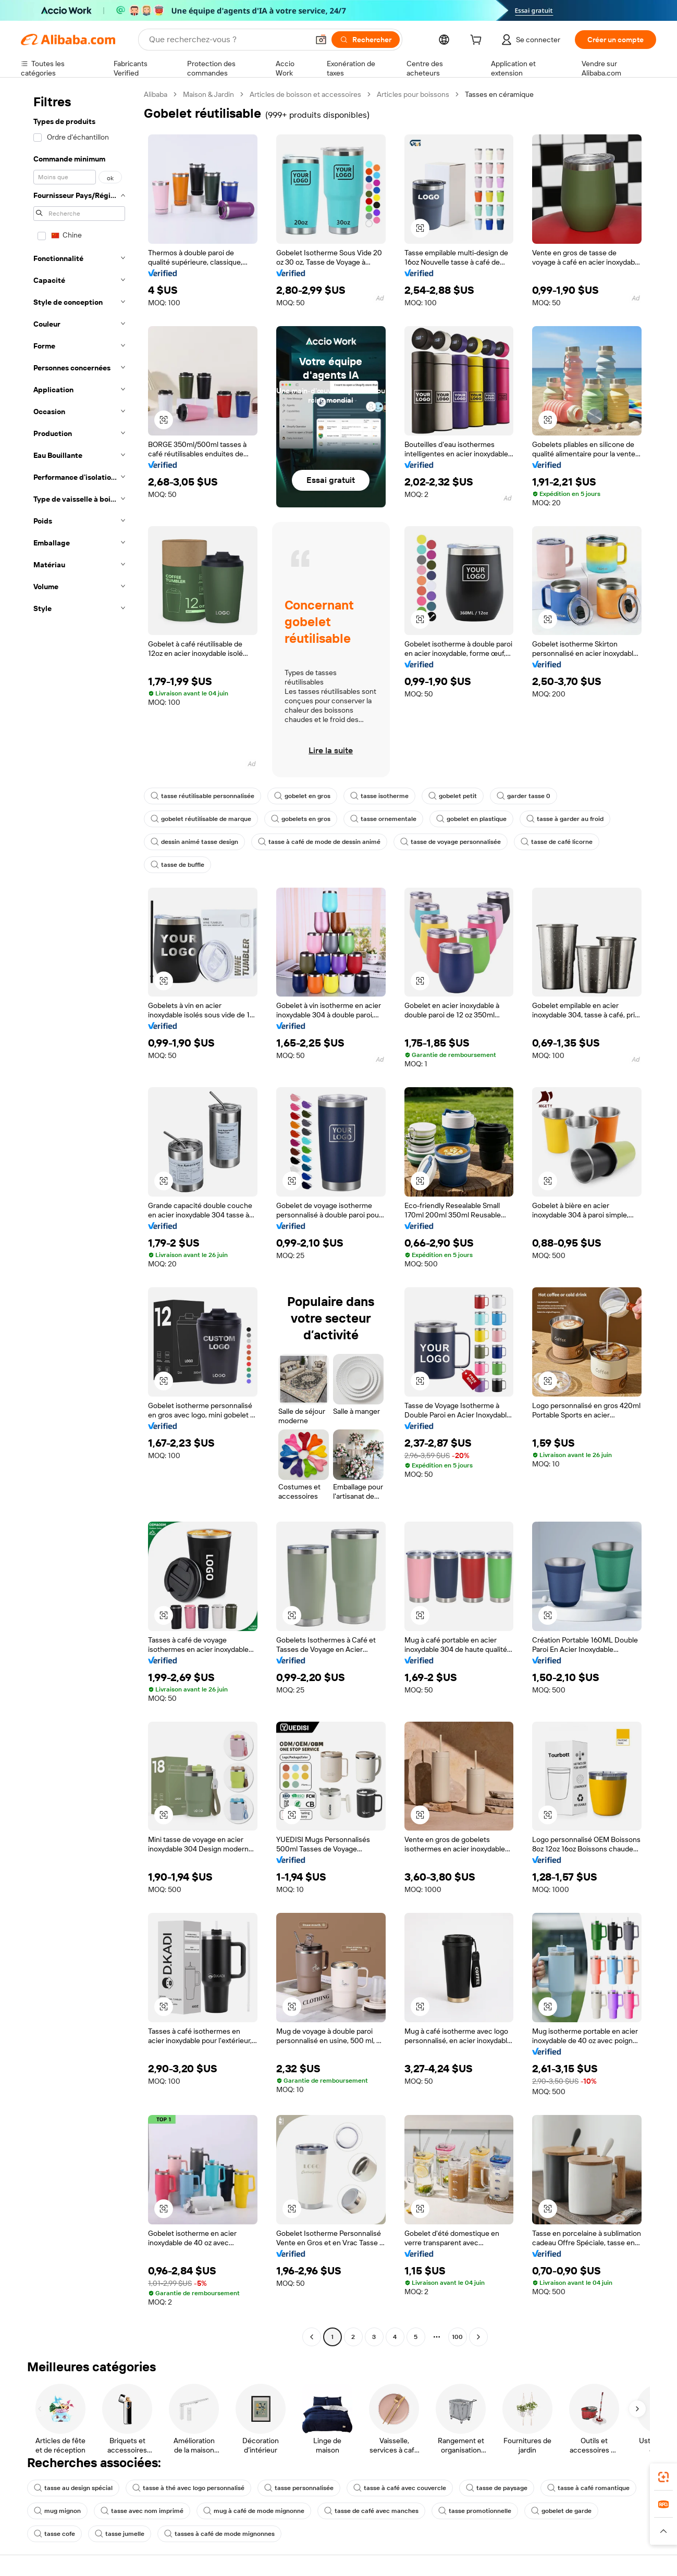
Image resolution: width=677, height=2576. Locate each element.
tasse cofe (54, 2534)
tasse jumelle (119, 2534)
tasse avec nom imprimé (142, 2511)
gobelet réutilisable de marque (201, 819)
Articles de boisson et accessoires (305, 94)
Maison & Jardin (208, 94)
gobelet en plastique (471, 819)
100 (457, 2337)
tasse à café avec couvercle (399, 2488)
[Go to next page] (478, 2337)
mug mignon (57, 2511)
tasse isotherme (379, 796)
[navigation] (79, 1216)
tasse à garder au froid (565, 819)
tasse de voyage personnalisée (450, 842)
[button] (321, 39)
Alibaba (155, 94)
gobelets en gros (300, 819)
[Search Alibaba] (227, 39)
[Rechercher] (365, 39)
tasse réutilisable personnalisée (202, 796)
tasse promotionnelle (474, 2511)
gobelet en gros (302, 796)
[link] (663, 2477)
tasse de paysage (496, 2488)
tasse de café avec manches (371, 2511)
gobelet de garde (561, 2511)
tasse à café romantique (588, 2488)
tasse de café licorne (557, 842)
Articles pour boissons (413, 94)
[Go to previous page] (311, 2337)
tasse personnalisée (299, 2488)
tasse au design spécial (73, 2488)
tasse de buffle (177, 865)
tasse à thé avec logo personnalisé (188, 2488)
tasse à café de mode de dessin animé (319, 842)
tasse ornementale (383, 819)
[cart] (478, 41)
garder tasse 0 (523, 796)
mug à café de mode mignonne (253, 2511)
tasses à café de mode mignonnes (219, 2534)
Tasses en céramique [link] (499, 94)
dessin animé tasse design (194, 842)
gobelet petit (452, 796)
